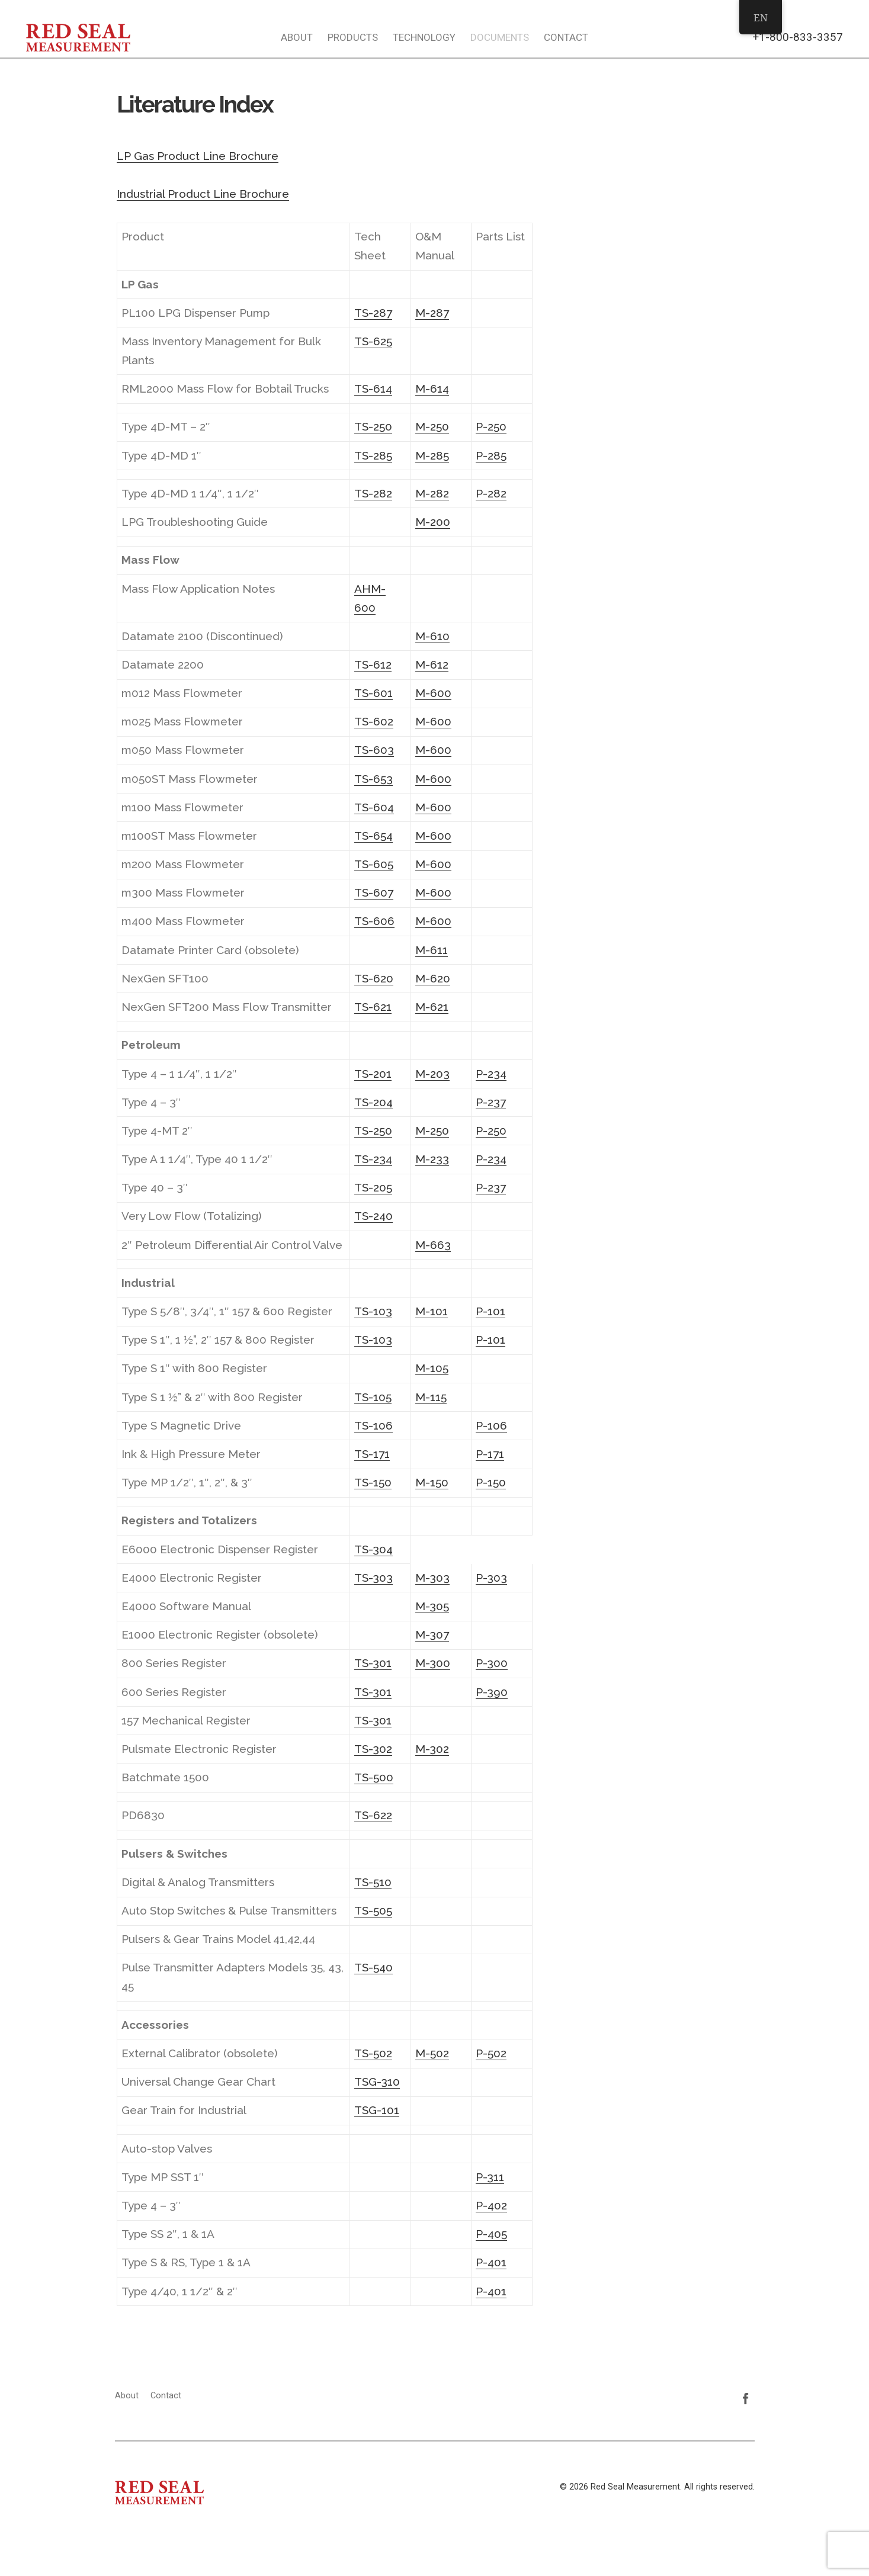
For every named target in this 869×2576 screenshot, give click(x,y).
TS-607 (373, 892)
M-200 (432, 521)
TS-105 (373, 1396)
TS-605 (373, 864)
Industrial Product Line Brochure (203, 193)
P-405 (491, 2233)
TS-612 (373, 664)
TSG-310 (377, 2081)
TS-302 (373, 1748)
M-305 (432, 1606)
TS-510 (373, 1881)
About (297, 37)
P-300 (492, 1662)
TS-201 (373, 1073)
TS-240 (373, 1215)
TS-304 (373, 1549)
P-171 (490, 1453)
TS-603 (374, 749)
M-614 (432, 388)
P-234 (491, 1073)
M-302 (432, 1748)
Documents (499, 37)
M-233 (432, 1158)
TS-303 (373, 1577)
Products (353, 37)
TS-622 (373, 1815)
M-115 (431, 1396)
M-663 (433, 1244)
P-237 (491, 1102)
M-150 (431, 1482)
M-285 (432, 455)
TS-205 (373, 1187)
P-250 (491, 426)
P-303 (491, 1577)
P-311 (490, 2176)
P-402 (491, 2205)
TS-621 (373, 1006)
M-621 (431, 1006)
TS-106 (373, 1425)
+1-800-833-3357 (797, 37)
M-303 (432, 1577)
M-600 (433, 692)
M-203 (432, 1073)
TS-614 (373, 388)
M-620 (432, 978)
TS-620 (373, 978)
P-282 (491, 493)
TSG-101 (376, 2109)
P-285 (491, 455)
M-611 (431, 949)
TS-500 (373, 1777)
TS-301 (373, 1662)
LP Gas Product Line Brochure (197, 155)
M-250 (432, 426)
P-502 (491, 2053)
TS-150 (373, 1482)
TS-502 (373, 2053)
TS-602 (373, 721)
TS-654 (373, 835)
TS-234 (373, 1158)
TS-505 (373, 1910)
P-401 (491, 2262)
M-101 (431, 1311)
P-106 (491, 1425)
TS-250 (373, 426)
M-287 (432, 312)
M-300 (432, 1662)
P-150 (491, 1482)
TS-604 (374, 807)
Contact (566, 37)
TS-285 (373, 455)
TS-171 (372, 1453)
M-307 (432, 1634)
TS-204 (373, 1102)
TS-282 (373, 493)
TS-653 (373, 778)
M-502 (432, 2053)
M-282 (432, 493)
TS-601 (373, 692)
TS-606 (374, 920)
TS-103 (373, 1311)
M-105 (431, 1367)
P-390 (492, 1691)
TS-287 (373, 312)
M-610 (432, 636)
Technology (424, 37)
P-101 (490, 1311)
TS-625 (373, 341)
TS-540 (373, 1967)
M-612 (431, 664)
